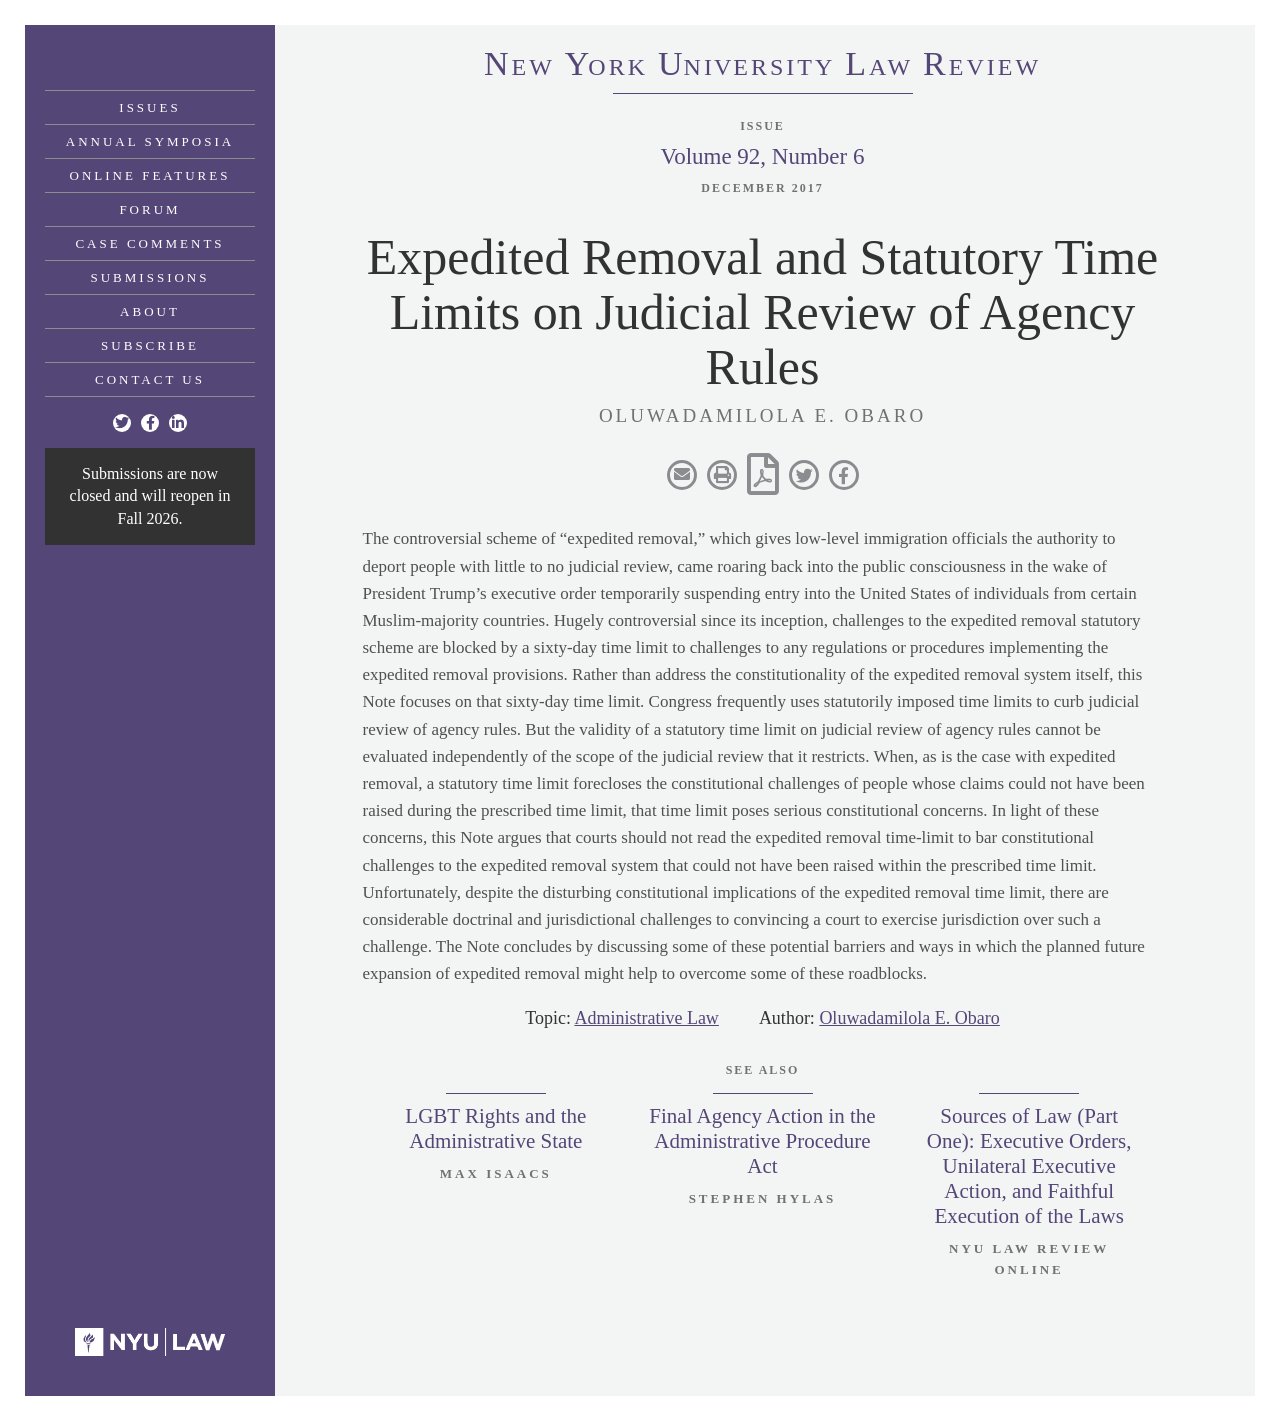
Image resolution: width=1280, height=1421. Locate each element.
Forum (149, 209)
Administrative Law (646, 1018)
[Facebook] (150, 423)
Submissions (150, 277)
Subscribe (150, 345)
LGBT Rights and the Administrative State (495, 1128)
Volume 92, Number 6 (762, 156)
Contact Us (150, 379)
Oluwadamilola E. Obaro (909, 1018)
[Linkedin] (178, 423)
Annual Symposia (150, 141)
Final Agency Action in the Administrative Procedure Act (762, 1141)
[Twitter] (122, 423)
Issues (149, 107)
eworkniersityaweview (762, 67)
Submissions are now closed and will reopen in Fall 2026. (150, 496)
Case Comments (149, 243)
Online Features (150, 175)
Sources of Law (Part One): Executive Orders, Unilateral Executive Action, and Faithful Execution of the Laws (1029, 1166)
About (150, 311)
